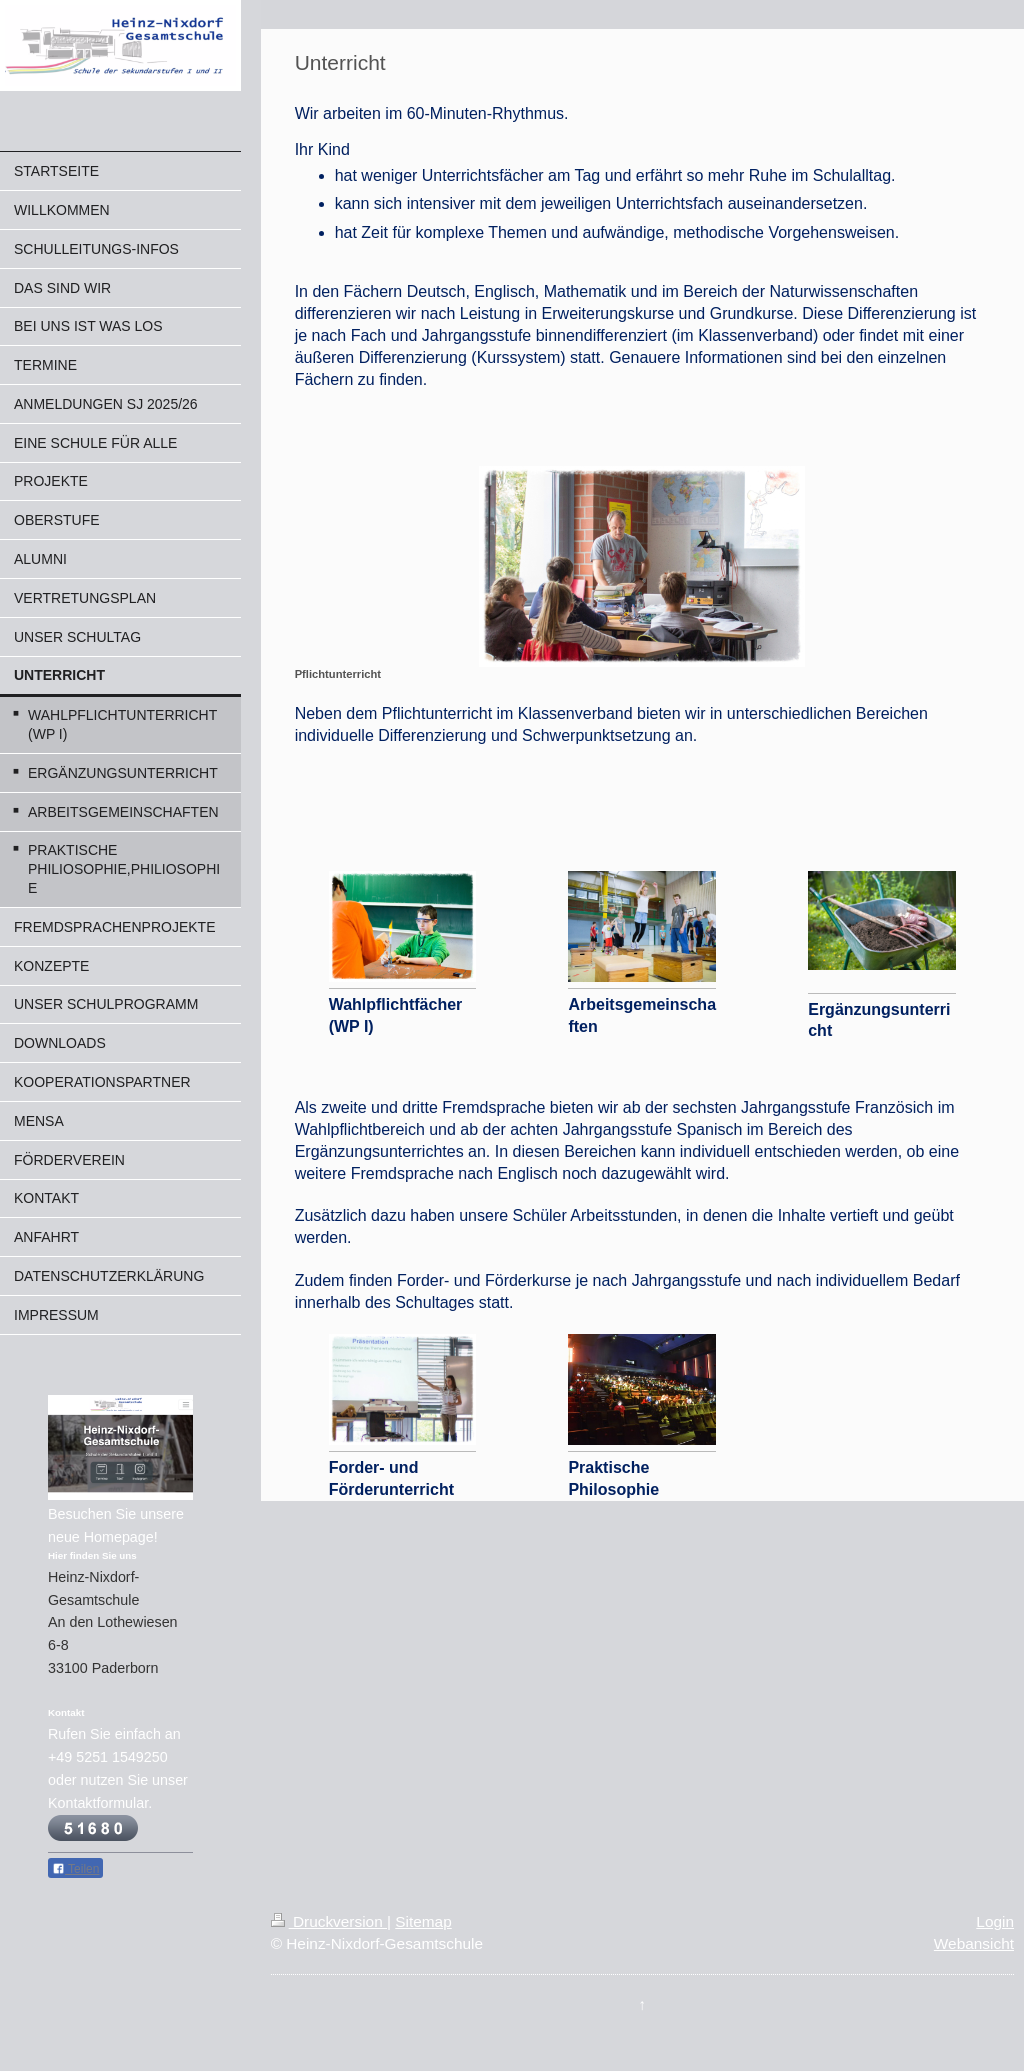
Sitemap (423, 1921)
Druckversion (329, 1921)
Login (995, 1921)
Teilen (75, 1869)
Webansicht (974, 1943)
